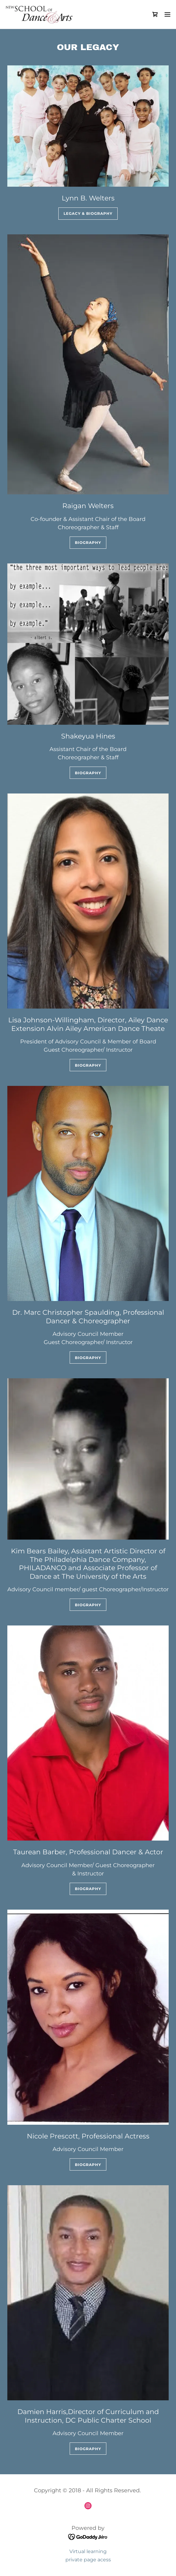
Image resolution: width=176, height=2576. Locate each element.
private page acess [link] (88, 2560)
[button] (167, 14)
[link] (39, 14)
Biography (88, 542)
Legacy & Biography (88, 213)
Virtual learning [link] (88, 2551)
